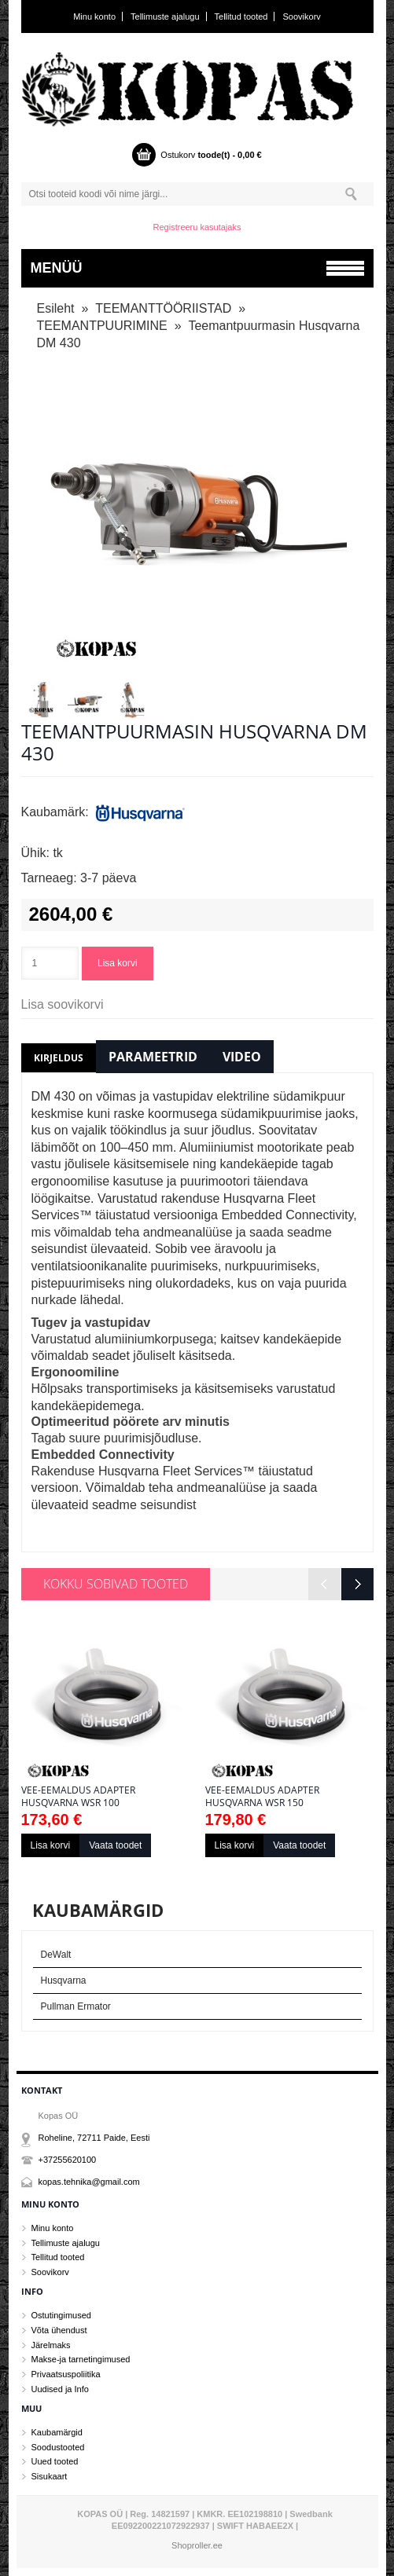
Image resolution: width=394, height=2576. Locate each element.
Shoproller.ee (197, 2545)
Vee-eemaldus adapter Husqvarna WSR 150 (262, 1796)
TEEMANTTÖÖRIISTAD (163, 308)
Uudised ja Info (60, 2389)
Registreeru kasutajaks (197, 227)
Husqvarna (64, 1980)
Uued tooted (55, 2461)
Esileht (56, 308)
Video (242, 1056)
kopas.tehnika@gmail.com (89, 2181)
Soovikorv (302, 16)
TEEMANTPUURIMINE (102, 325)
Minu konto (94, 16)
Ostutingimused (61, 2315)
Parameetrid (153, 1056)
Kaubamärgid (57, 2432)
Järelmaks (51, 2345)
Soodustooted (58, 2447)
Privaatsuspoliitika (66, 2374)
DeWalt (56, 1954)
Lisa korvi (118, 963)
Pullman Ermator (76, 2006)
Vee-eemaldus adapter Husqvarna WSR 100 (78, 1796)
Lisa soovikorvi (62, 1004)
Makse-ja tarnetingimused (81, 2359)
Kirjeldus (58, 1057)
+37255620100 (68, 2159)
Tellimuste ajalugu (165, 16)
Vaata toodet (115, 1845)
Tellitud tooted (241, 16)
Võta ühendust (59, 2330)
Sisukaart (49, 2476)
